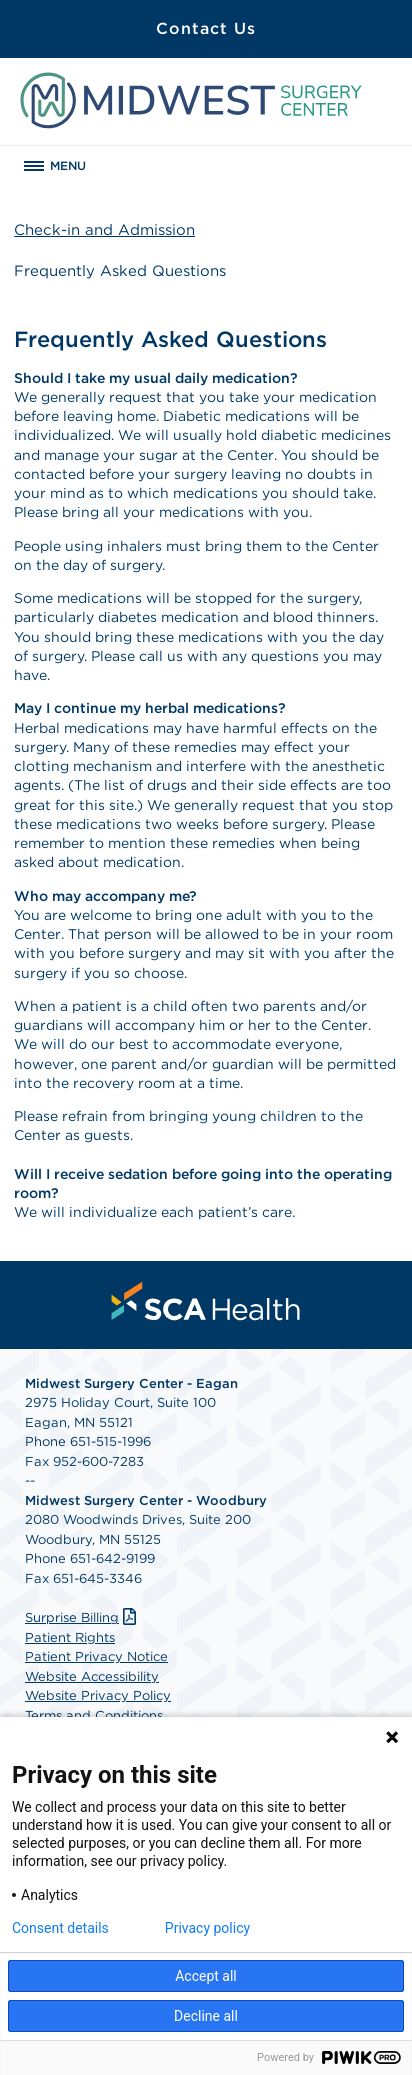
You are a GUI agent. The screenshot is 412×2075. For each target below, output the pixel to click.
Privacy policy (207, 1928)
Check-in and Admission (104, 230)
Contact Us (206, 28)
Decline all (206, 2016)
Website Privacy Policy (98, 1695)
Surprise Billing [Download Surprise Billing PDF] (83, 1617)
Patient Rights (70, 1637)
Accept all (206, 1976)
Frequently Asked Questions (120, 271)
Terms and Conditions (94, 1715)
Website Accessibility (92, 1676)
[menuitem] (206, 1301)
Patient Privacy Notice (96, 1656)
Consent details (60, 1928)
